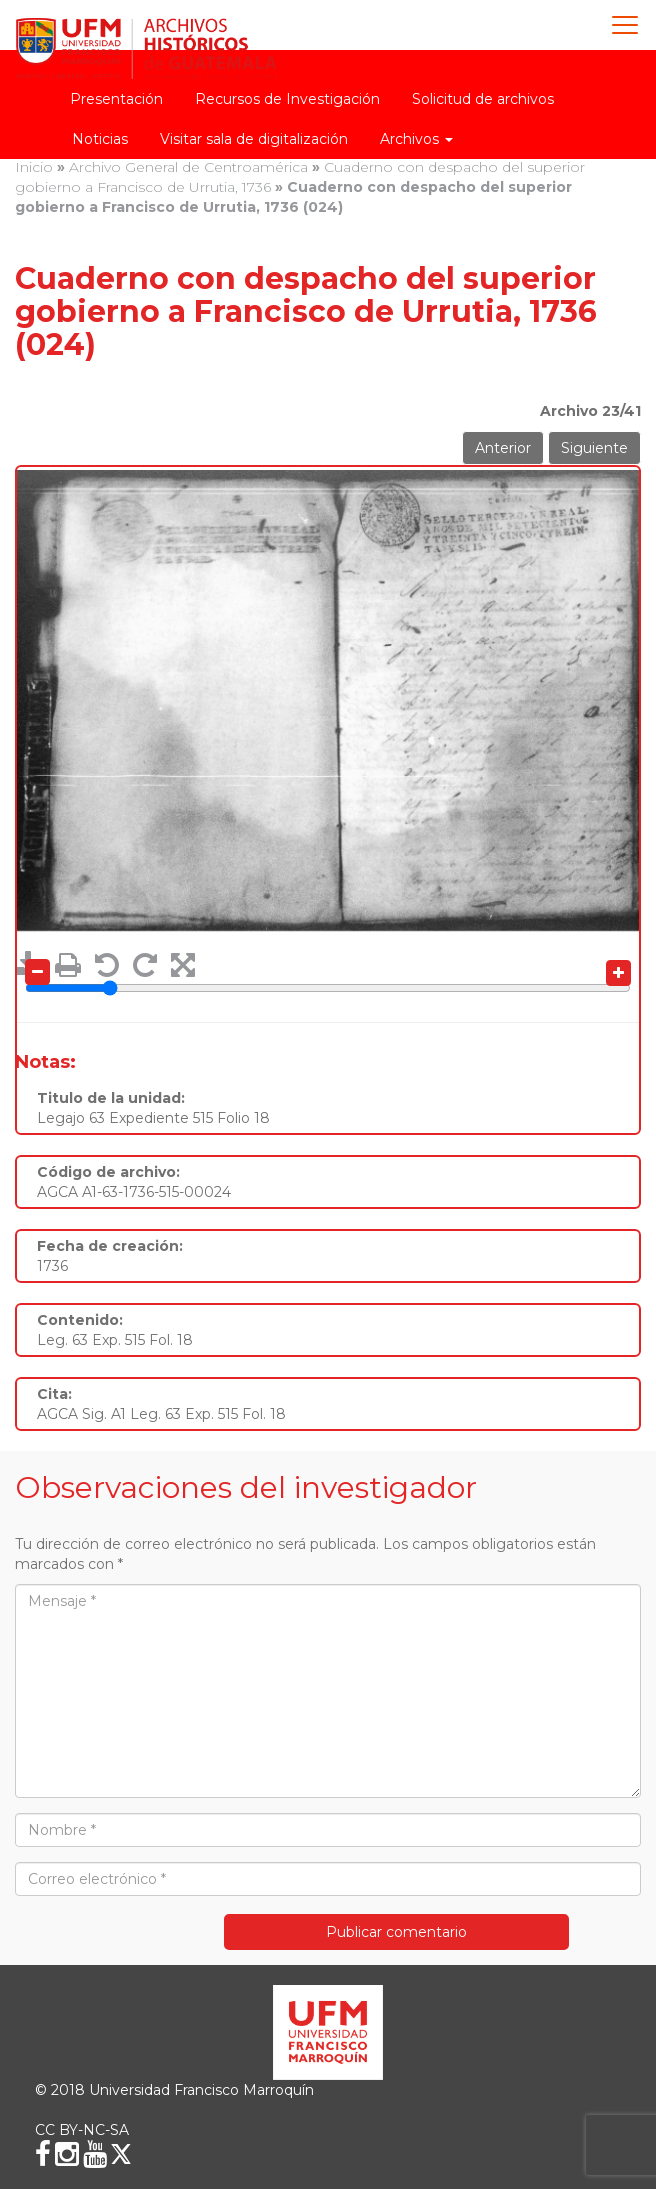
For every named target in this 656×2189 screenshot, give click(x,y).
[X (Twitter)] (121, 2154)
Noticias (100, 139)
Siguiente (594, 448)
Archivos (416, 139)
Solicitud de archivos (483, 99)
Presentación (116, 99)
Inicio (34, 167)
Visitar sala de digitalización (254, 139)
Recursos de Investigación (287, 99)
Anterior (503, 448)
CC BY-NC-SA (82, 2130)
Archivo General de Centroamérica (188, 167)
